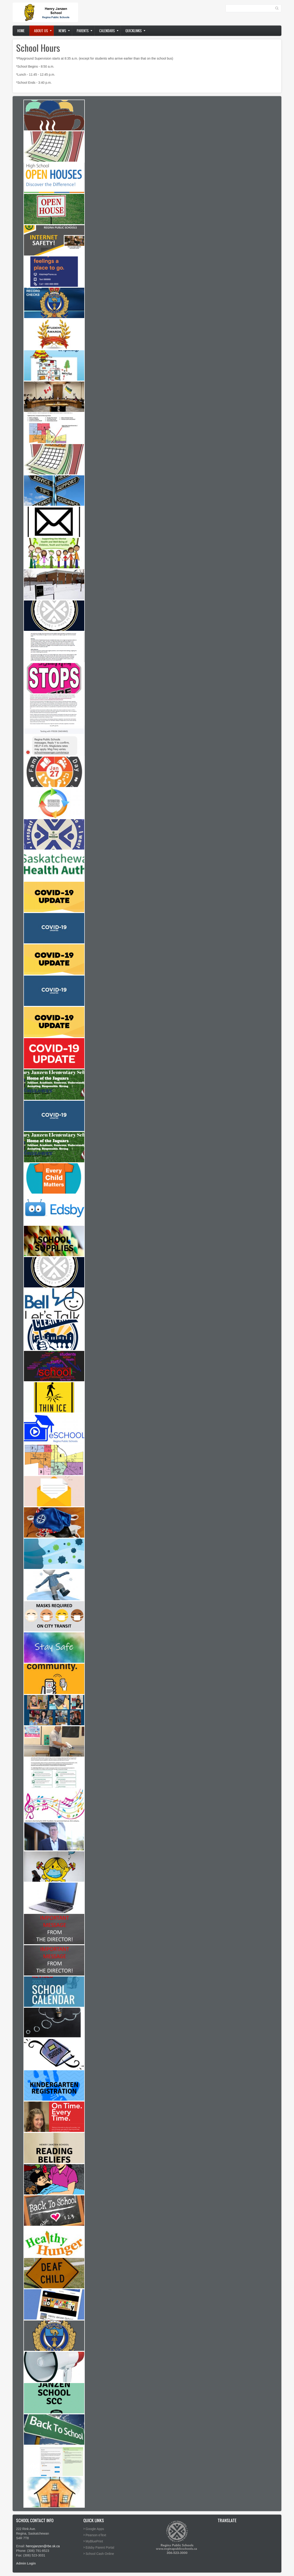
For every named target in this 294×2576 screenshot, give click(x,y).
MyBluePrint (94, 2541)
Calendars (107, 30)
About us (41, 30)
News (62, 30)
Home (21, 30)
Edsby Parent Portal (100, 2547)
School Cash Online (100, 2554)
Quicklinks (133, 30)
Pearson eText (96, 2535)
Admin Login (26, 2563)
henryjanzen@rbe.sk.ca (43, 2546)
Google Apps (95, 2529)
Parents (83, 30)
